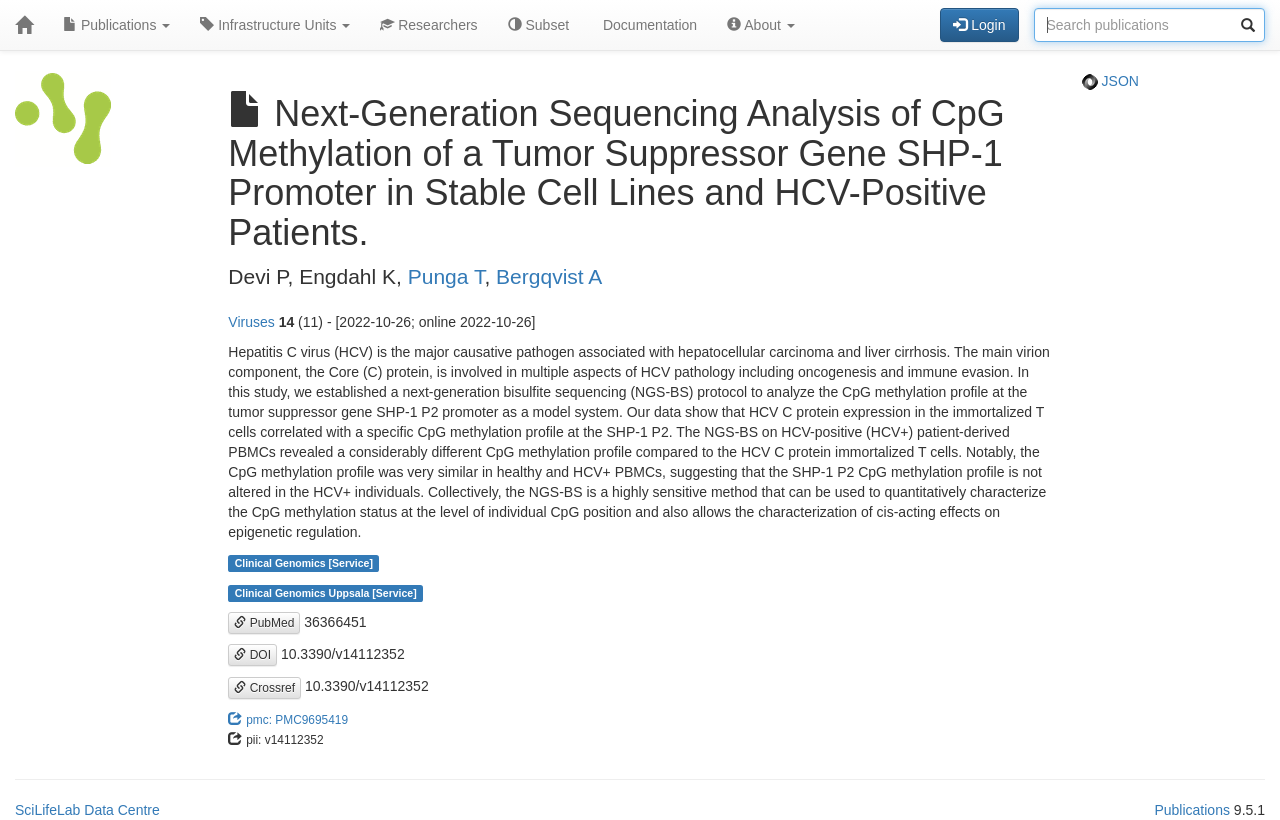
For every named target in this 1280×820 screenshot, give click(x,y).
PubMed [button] (264, 623)
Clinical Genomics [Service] (304, 563)
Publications (116, 25)
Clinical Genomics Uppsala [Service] (326, 593)
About (761, 25)
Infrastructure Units (275, 25)
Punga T (446, 276)
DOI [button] (252, 655)
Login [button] (979, 25)
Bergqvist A (549, 276)
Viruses (251, 322)
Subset (538, 25)
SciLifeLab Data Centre (87, 810)
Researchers (428, 25)
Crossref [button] (264, 688)
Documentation (648, 25)
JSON (1110, 81)
